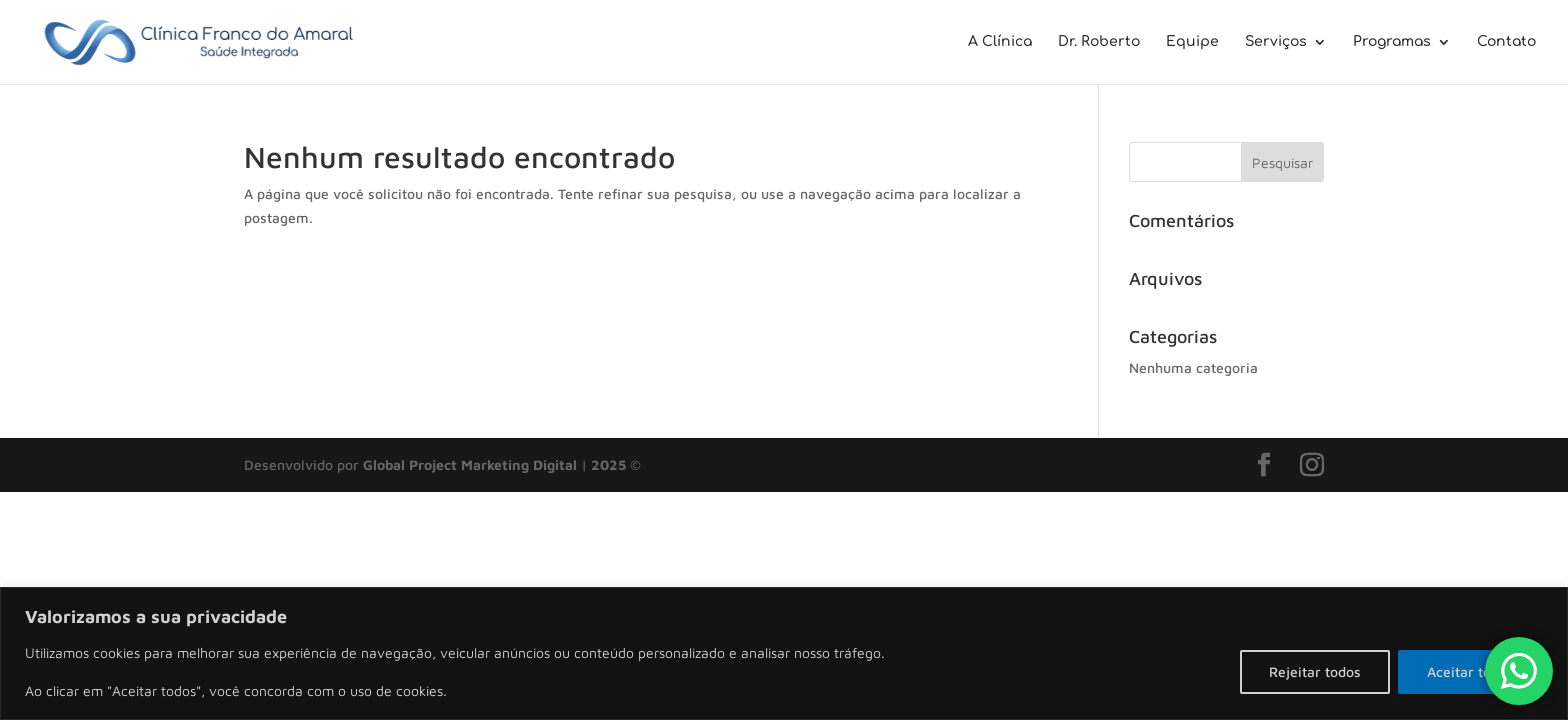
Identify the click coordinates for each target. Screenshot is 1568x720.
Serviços (1276, 42)
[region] (784, 653)
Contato (1506, 42)
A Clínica (1000, 42)
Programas (1392, 42)
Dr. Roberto (1099, 42)
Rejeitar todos (1315, 671)
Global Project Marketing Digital (472, 464)
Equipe (1192, 42)
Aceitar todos (1470, 671)
